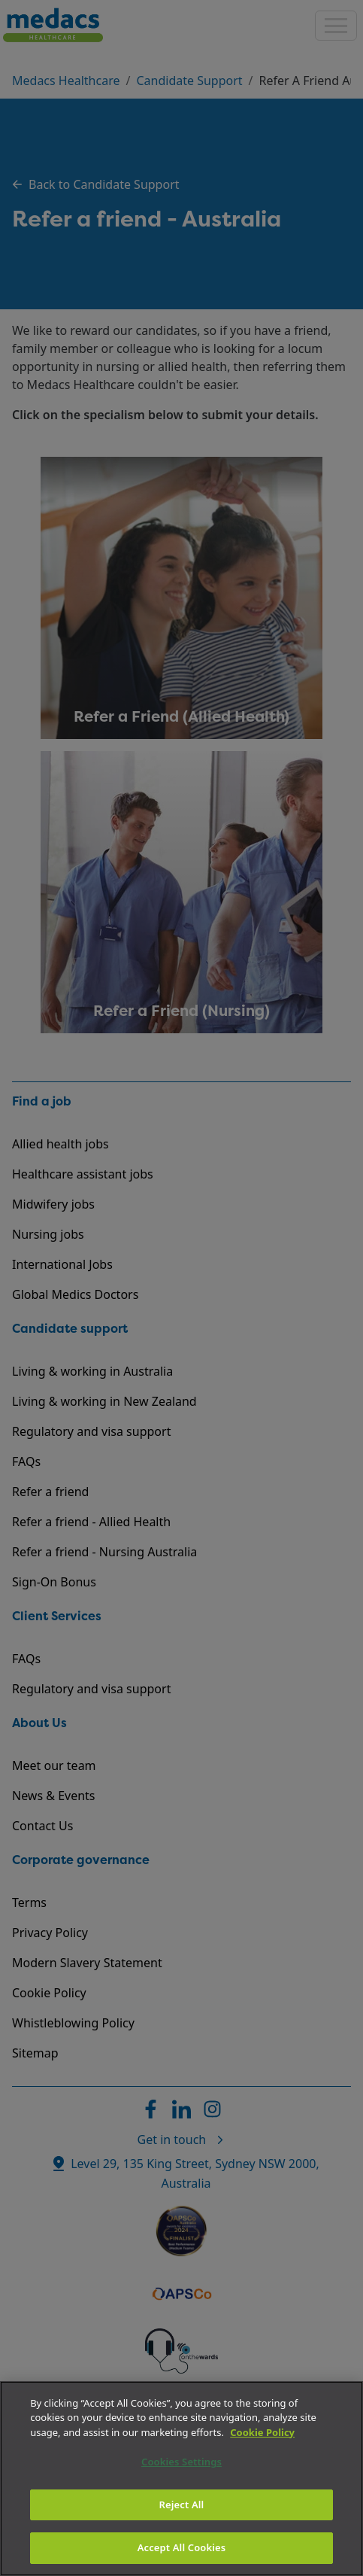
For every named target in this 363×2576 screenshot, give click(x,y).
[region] (181, 2478)
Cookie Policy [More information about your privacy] (262, 2432)
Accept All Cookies (182, 2547)
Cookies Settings (181, 2461)
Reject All (181, 2504)
